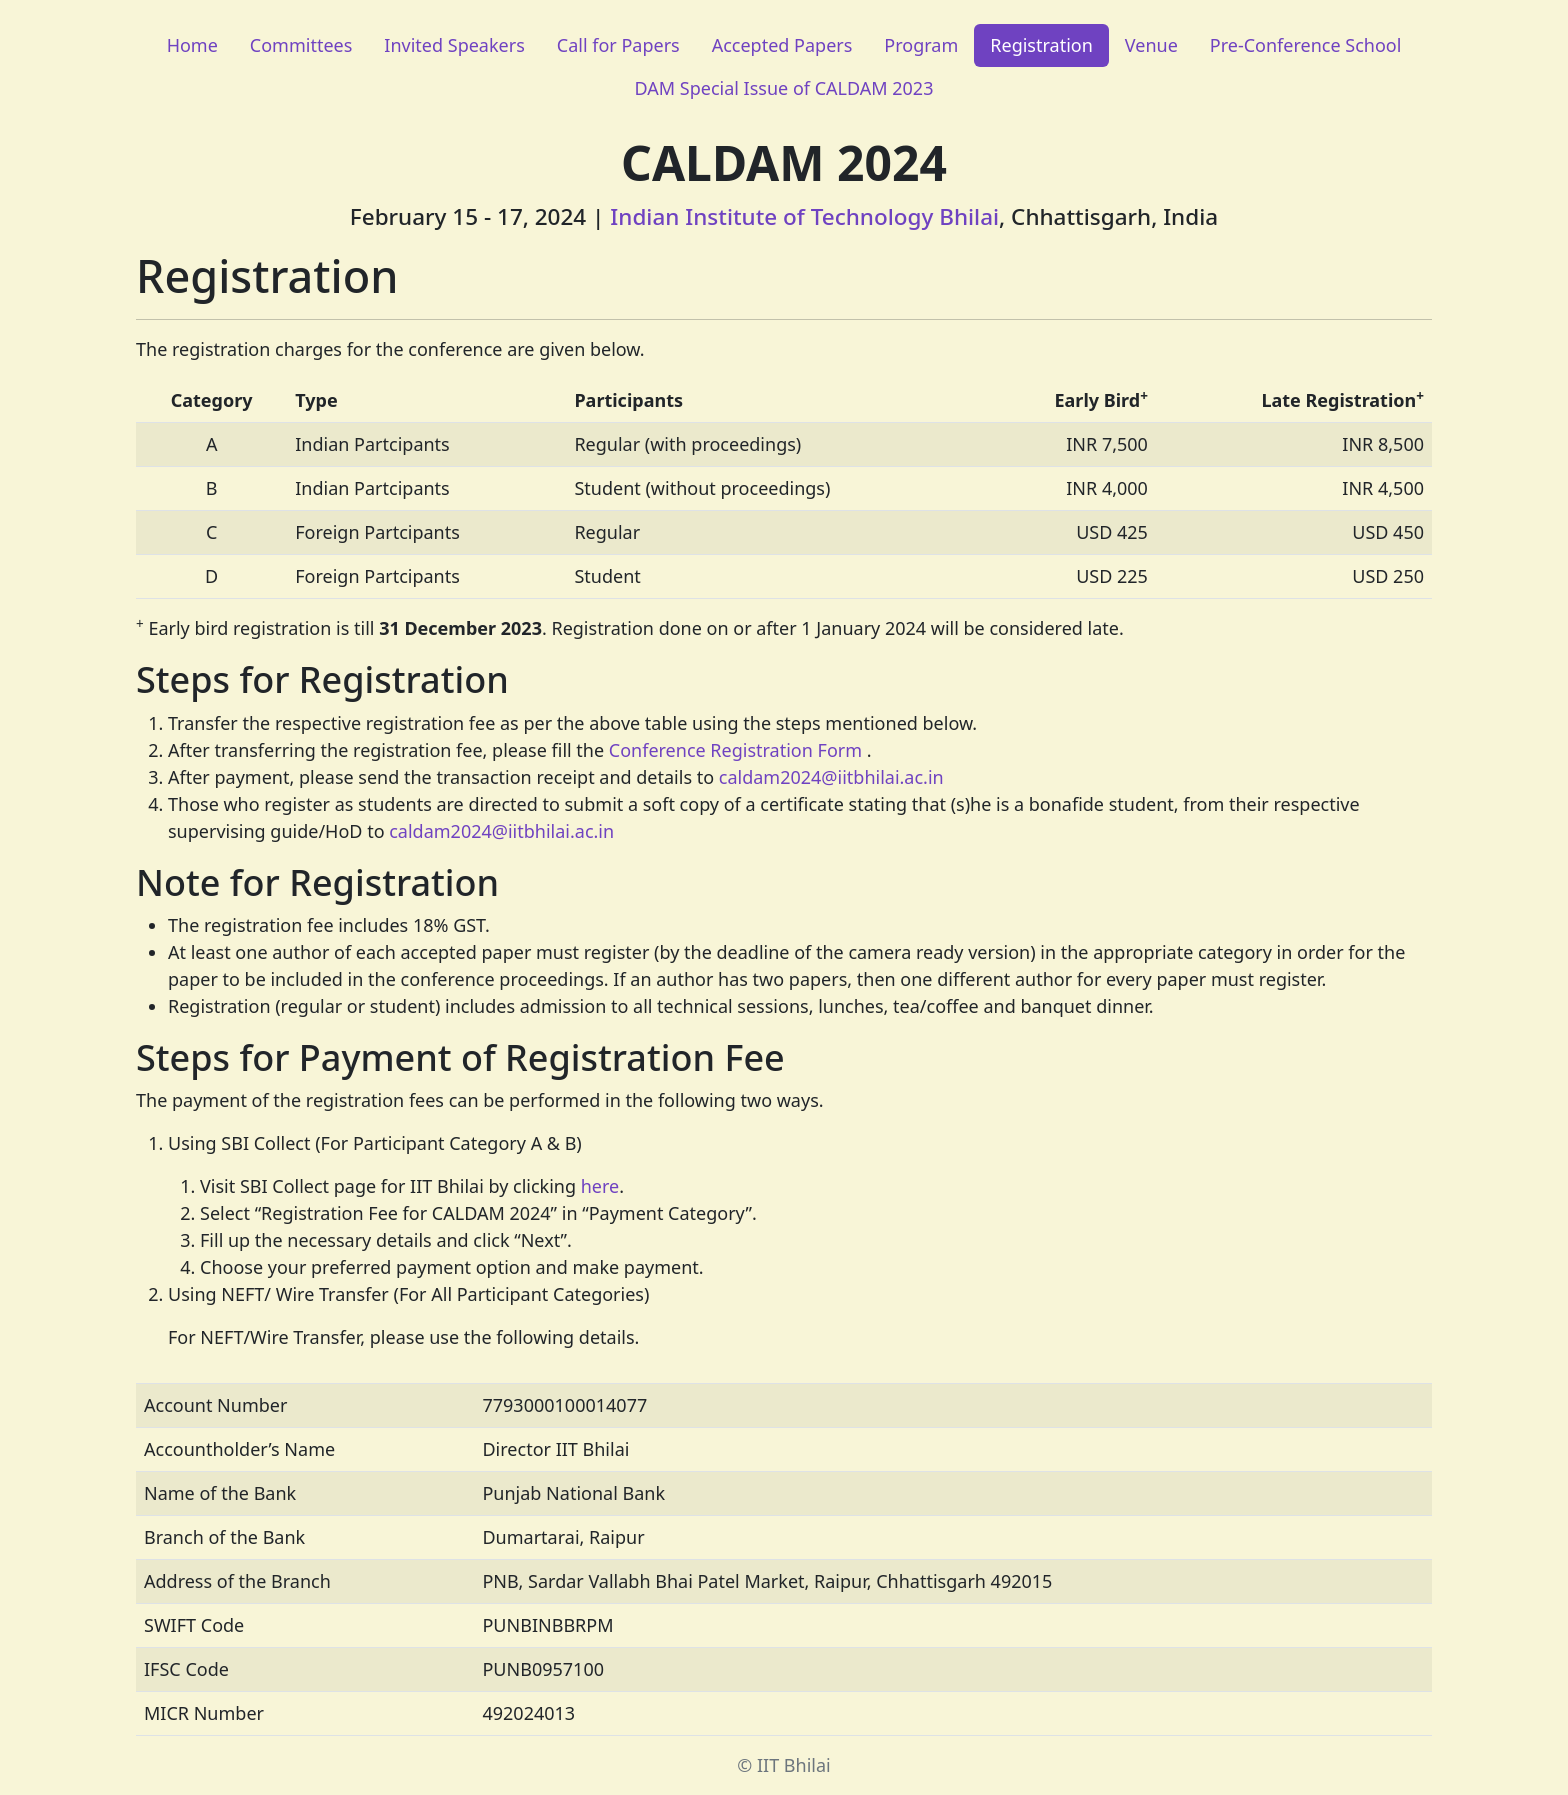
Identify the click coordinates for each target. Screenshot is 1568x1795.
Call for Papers (618, 45)
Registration (1041, 45)
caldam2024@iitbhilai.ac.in (831, 777)
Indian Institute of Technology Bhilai (804, 216)
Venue (1151, 45)
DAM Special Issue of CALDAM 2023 (784, 88)
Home (192, 45)
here (600, 1186)
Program (921, 45)
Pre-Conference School (1306, 45)
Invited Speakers (454, 45)
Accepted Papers (782, 45)
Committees (301, 45)
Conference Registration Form (735, 750)
